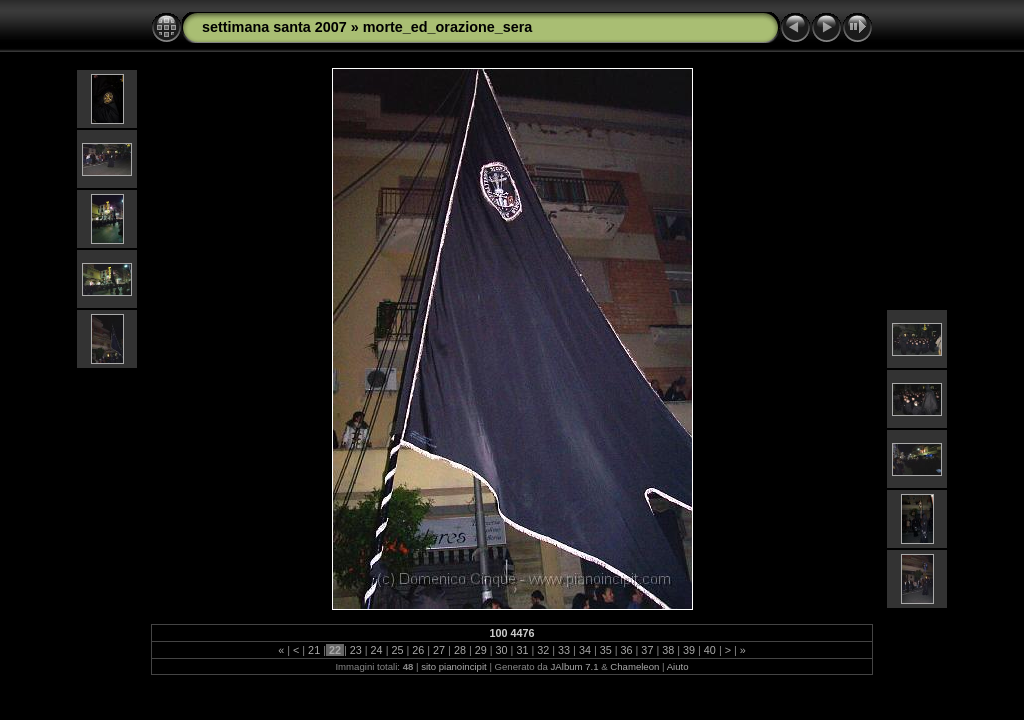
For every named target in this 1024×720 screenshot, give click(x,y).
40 (710, 650)
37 (647, 650)
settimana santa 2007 (274, 27)
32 (543, 650)
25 (397, 650)
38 (668, 650)
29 (481, 650)
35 (606, 650)
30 (502, 650)
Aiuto (678, 666)
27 (439, 650)
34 (585, 650)
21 (314, 650)
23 (356, 650)
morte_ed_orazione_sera (448, 27)
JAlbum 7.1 (575, 666)
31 (522, 650)
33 (564, 650)
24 (377, 650)
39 (689, 650)
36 (627, 650)
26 (418, 650)
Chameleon (634, 666)
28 (460, 650)
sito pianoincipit (454, 666)
